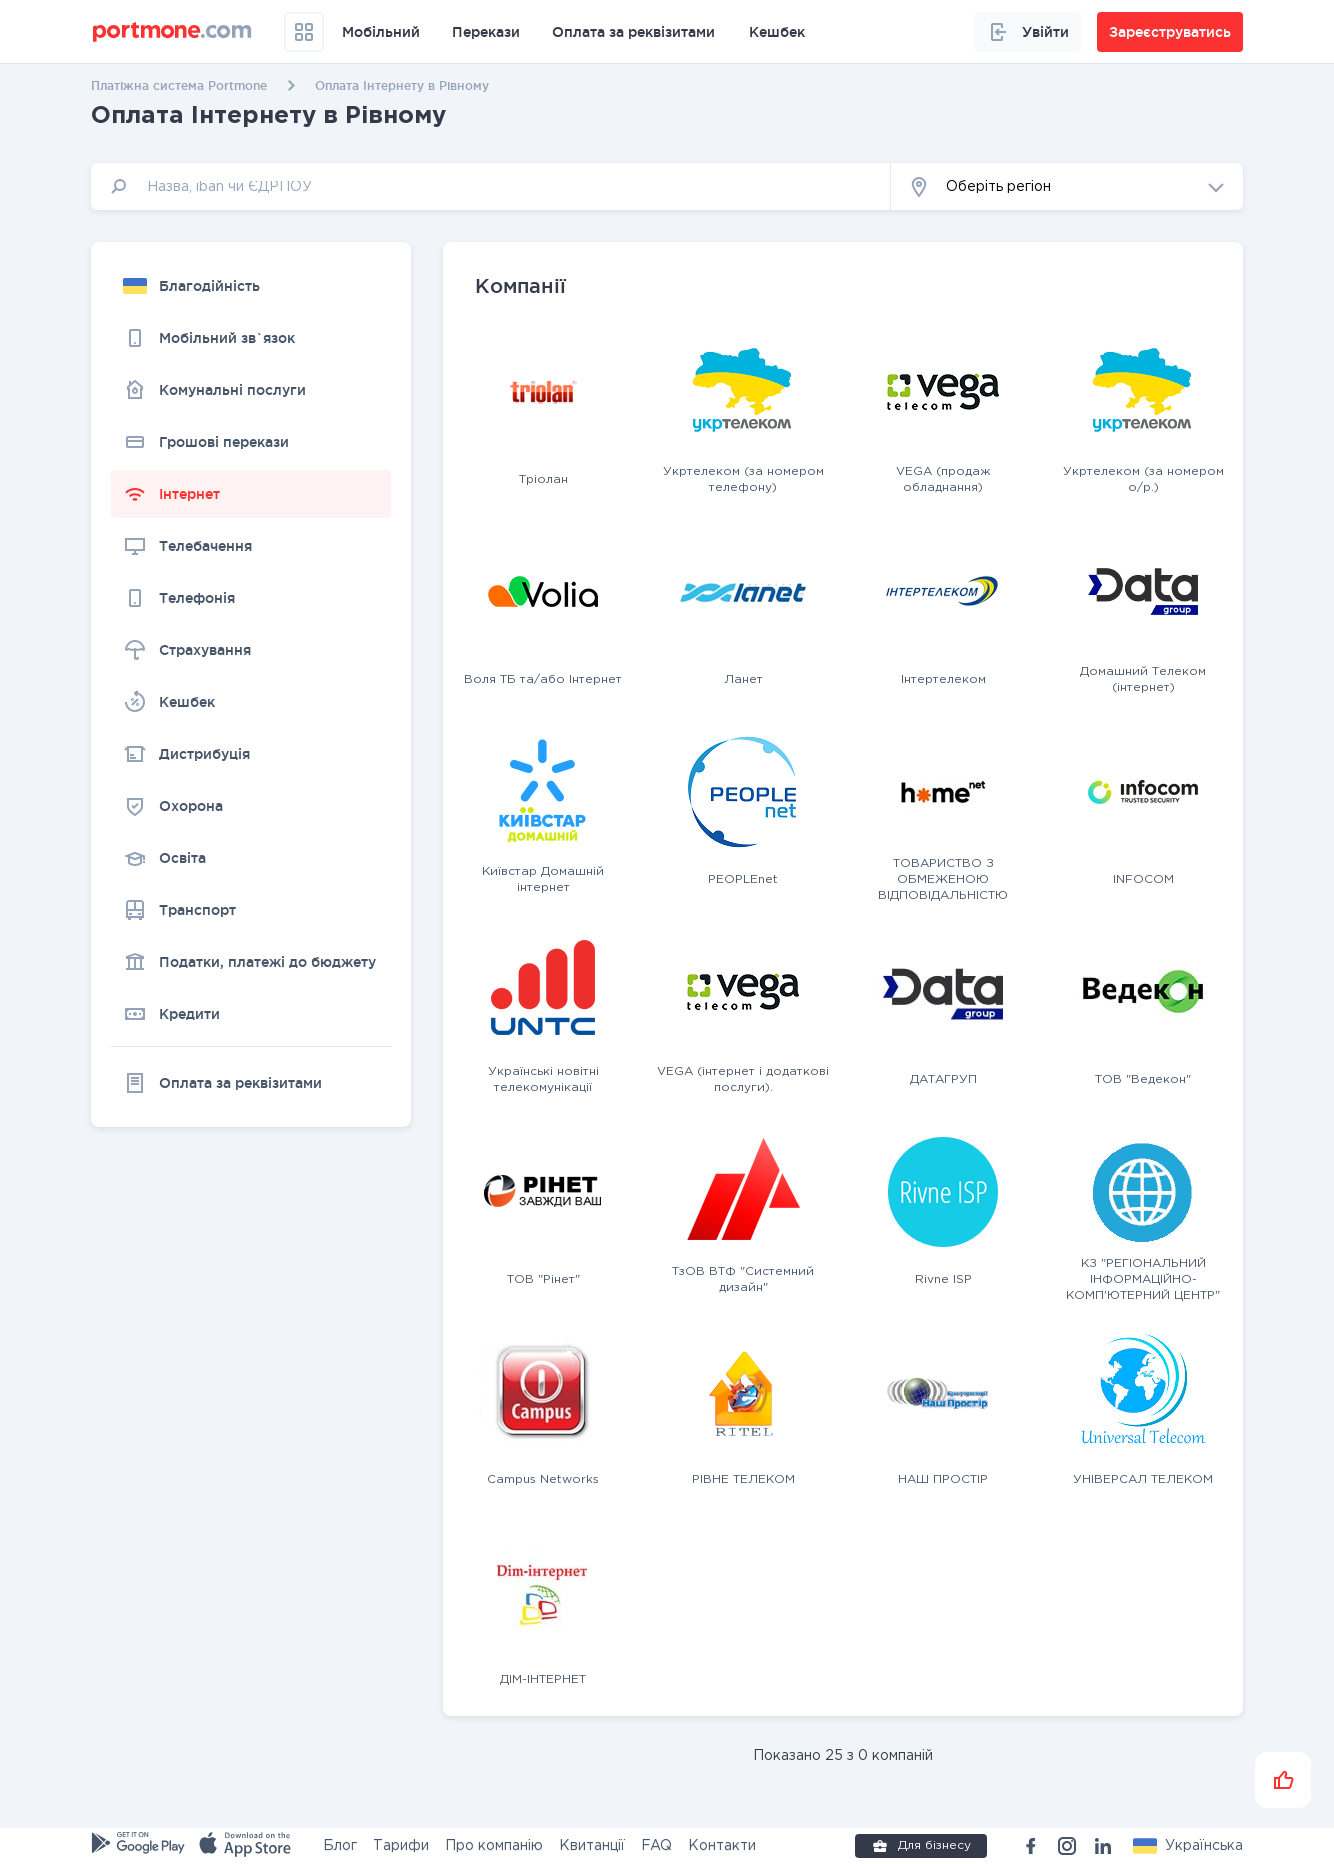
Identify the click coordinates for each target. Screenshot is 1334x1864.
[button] (1067, 186)
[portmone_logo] (172, 32)
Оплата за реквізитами (633, 32)
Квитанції (592, 1846)
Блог (340, 1846)
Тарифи (401, 1846)
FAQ (656, 1846)
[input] (491, 186)
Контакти (722, 1846)
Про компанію (494, 1846)
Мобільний (381, 32)
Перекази (486, 32)
